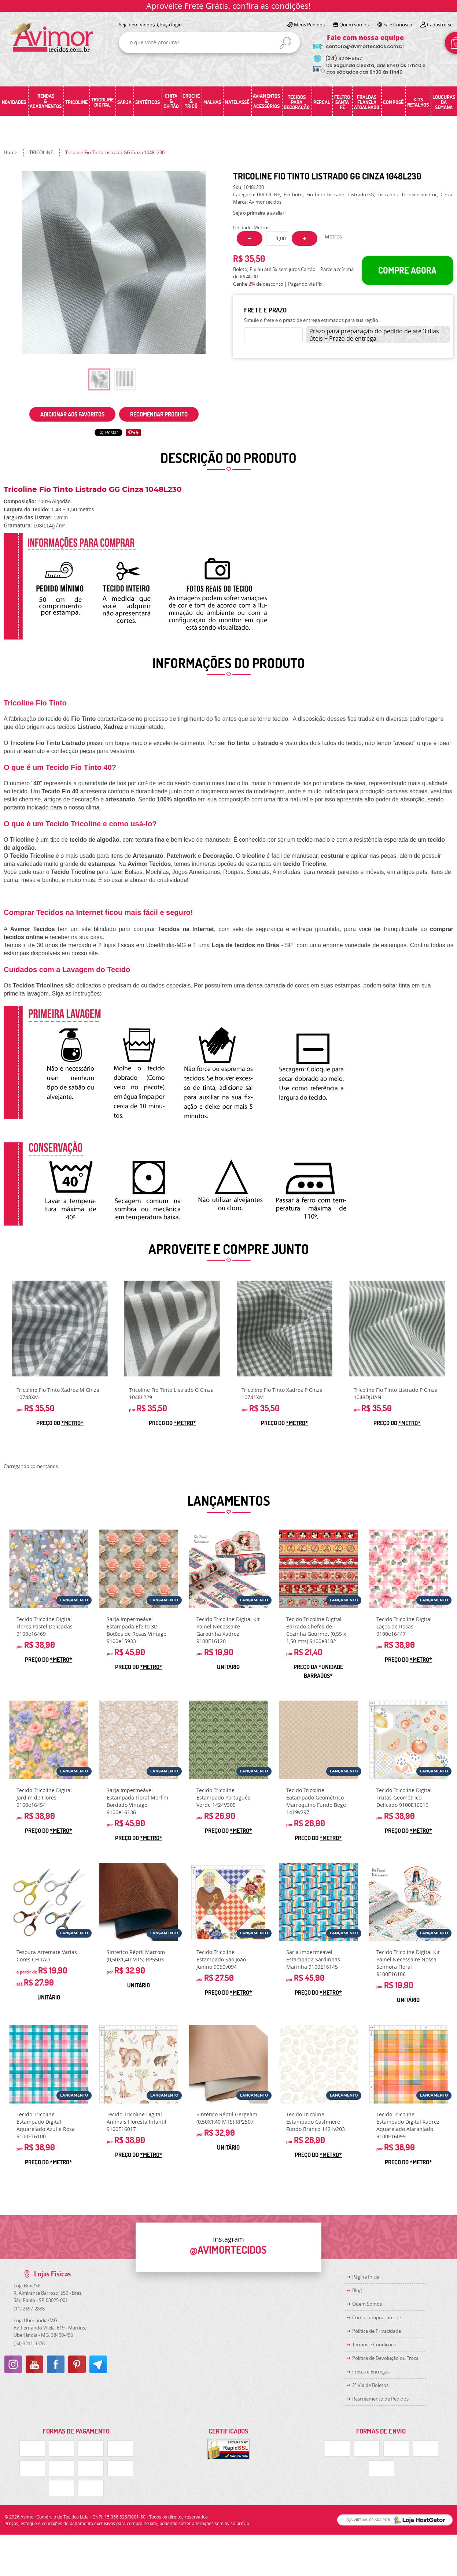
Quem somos (354, 24)
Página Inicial (366, 2276)
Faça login (171, 24)
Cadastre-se (440, 24)
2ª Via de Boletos (370, 2385)
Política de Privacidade (376, 2331)
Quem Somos (367, 2304)
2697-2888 (29, 2308)
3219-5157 (343, 58)
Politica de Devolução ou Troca (385, 2358)
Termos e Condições (374, 2344)
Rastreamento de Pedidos (380, 2398)
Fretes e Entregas (371, 2371)
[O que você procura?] (285, 43)
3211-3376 (29, 2343)
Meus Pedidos (309, 24)
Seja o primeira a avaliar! (259, 213)
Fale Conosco (397, 24)
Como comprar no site (376, 2317)
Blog (357, 2290)
